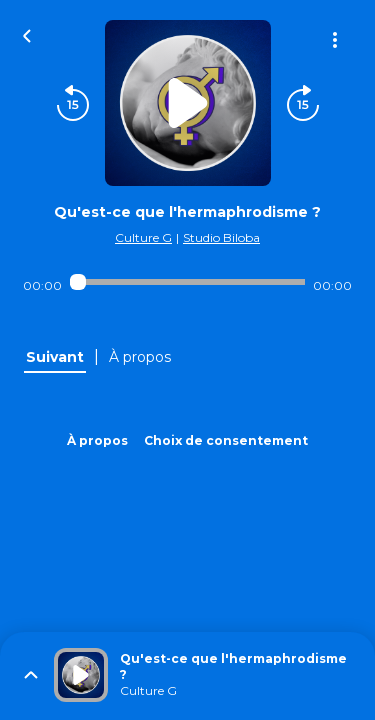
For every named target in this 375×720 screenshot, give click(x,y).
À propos (97, 440)
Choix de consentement (226, 440)
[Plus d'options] (335, 40)
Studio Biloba (221, 237)
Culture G (143, 237)
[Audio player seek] (187, 282)
